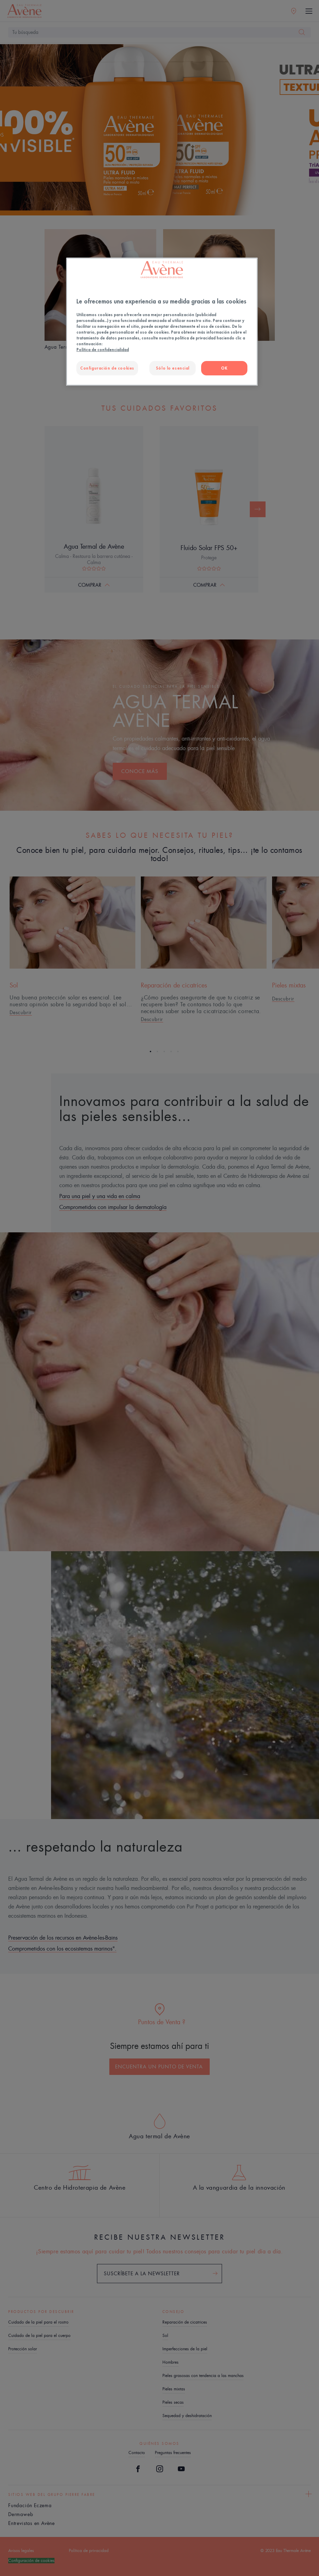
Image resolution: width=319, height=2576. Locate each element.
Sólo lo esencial (172, 368)
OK (224, 368)
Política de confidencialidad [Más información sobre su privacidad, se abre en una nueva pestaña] (102, 349)
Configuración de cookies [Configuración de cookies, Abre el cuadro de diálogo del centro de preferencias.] (107, 368)
